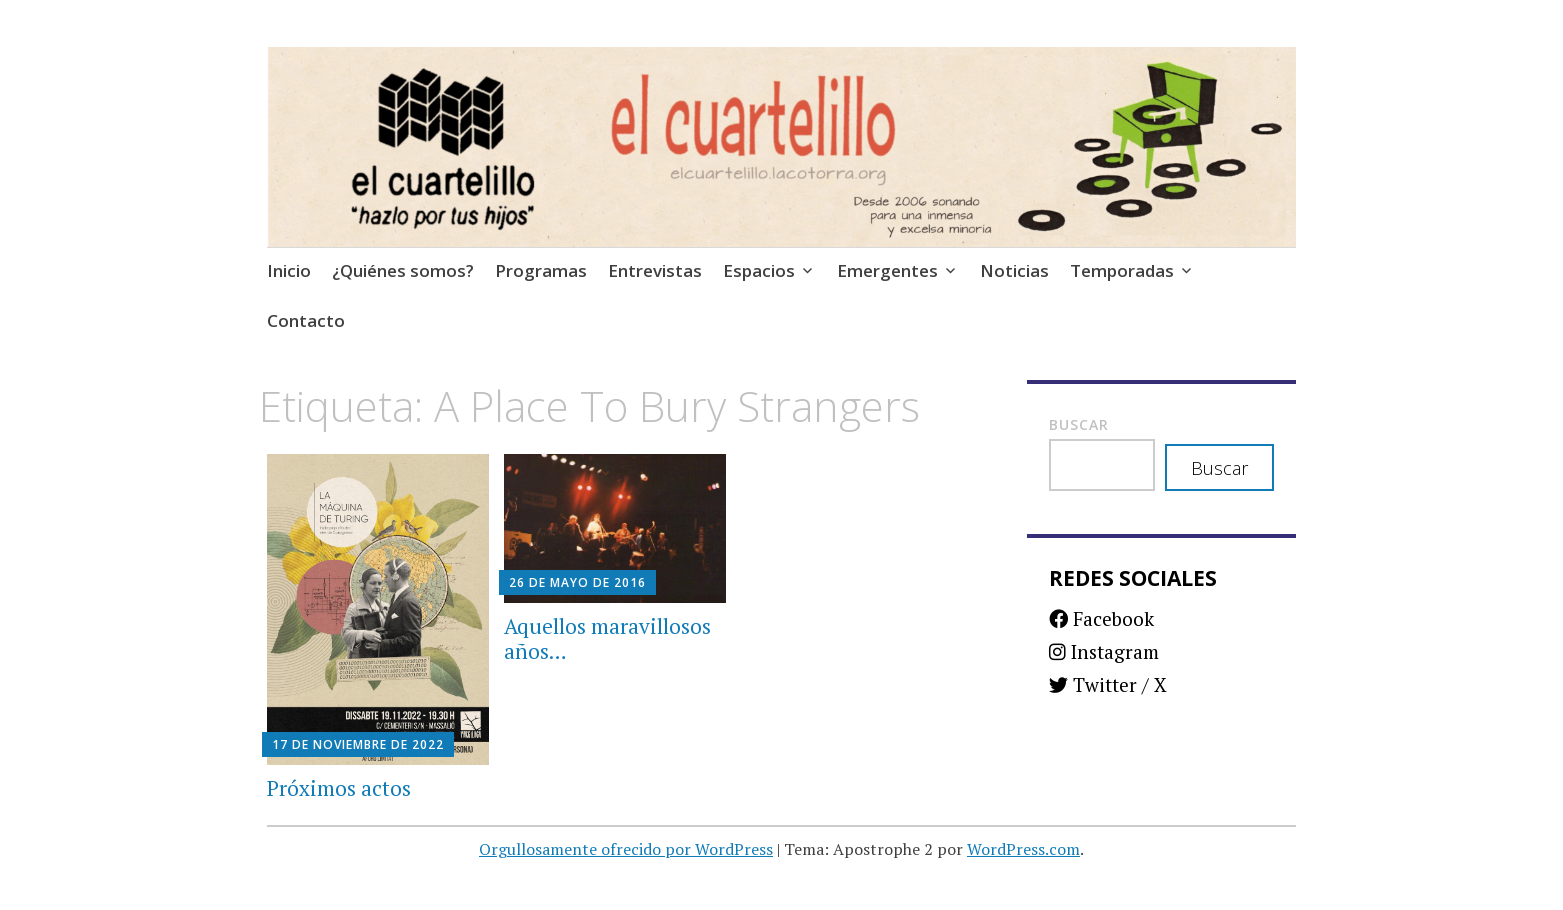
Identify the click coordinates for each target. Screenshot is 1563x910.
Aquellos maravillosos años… (607, 638)
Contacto (306, 320)
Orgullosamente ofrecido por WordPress (626, 849)
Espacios (759, 270)
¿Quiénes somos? (403, 270)
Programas (541, 270)
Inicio (289, 270)
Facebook (1101, 618)
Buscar (1079, 424)
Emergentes (887, 270)
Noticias (1014, 270)
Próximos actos (339, 788)
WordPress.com (1023, 849)
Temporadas (1122, 270)
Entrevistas (655, 270)
